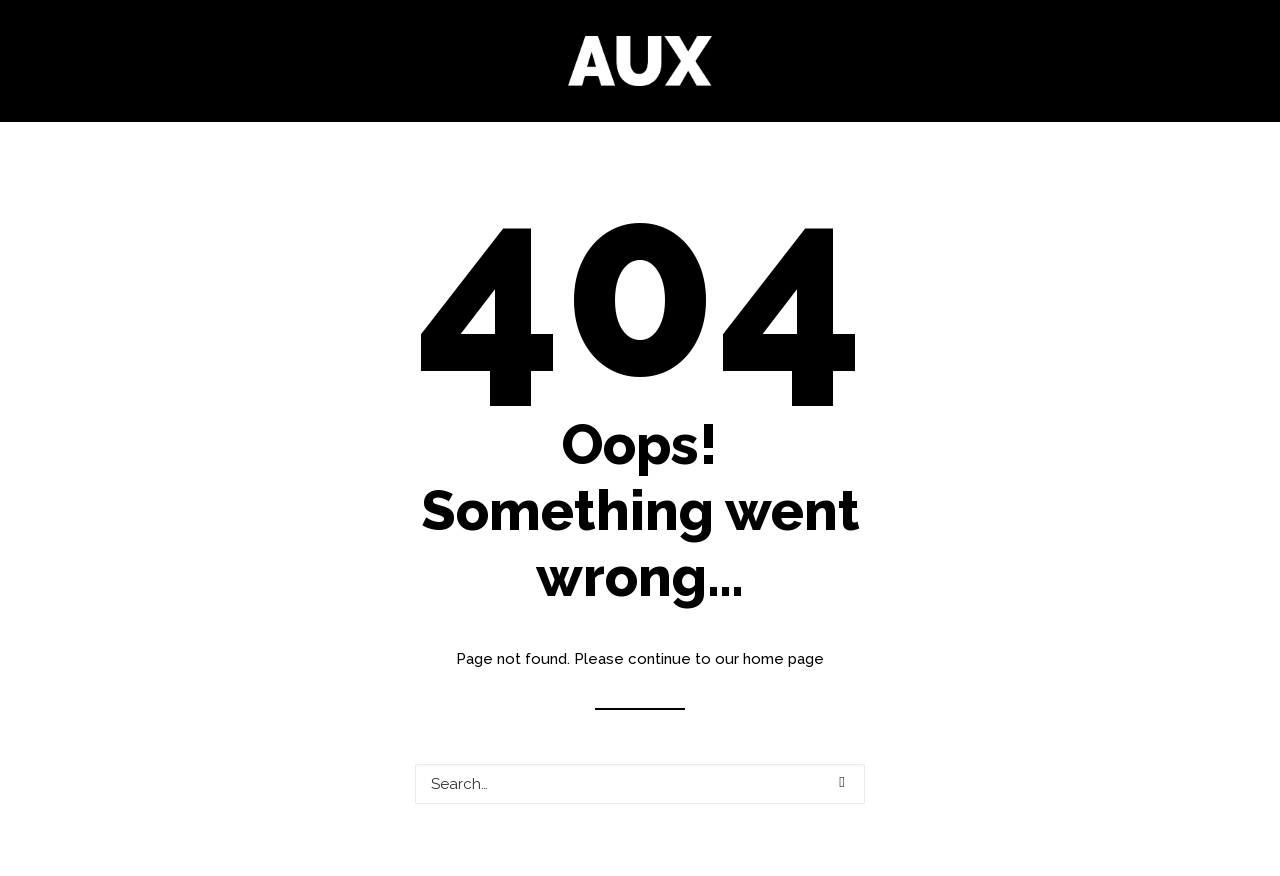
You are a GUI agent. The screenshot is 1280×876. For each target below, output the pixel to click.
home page (783, 659)
